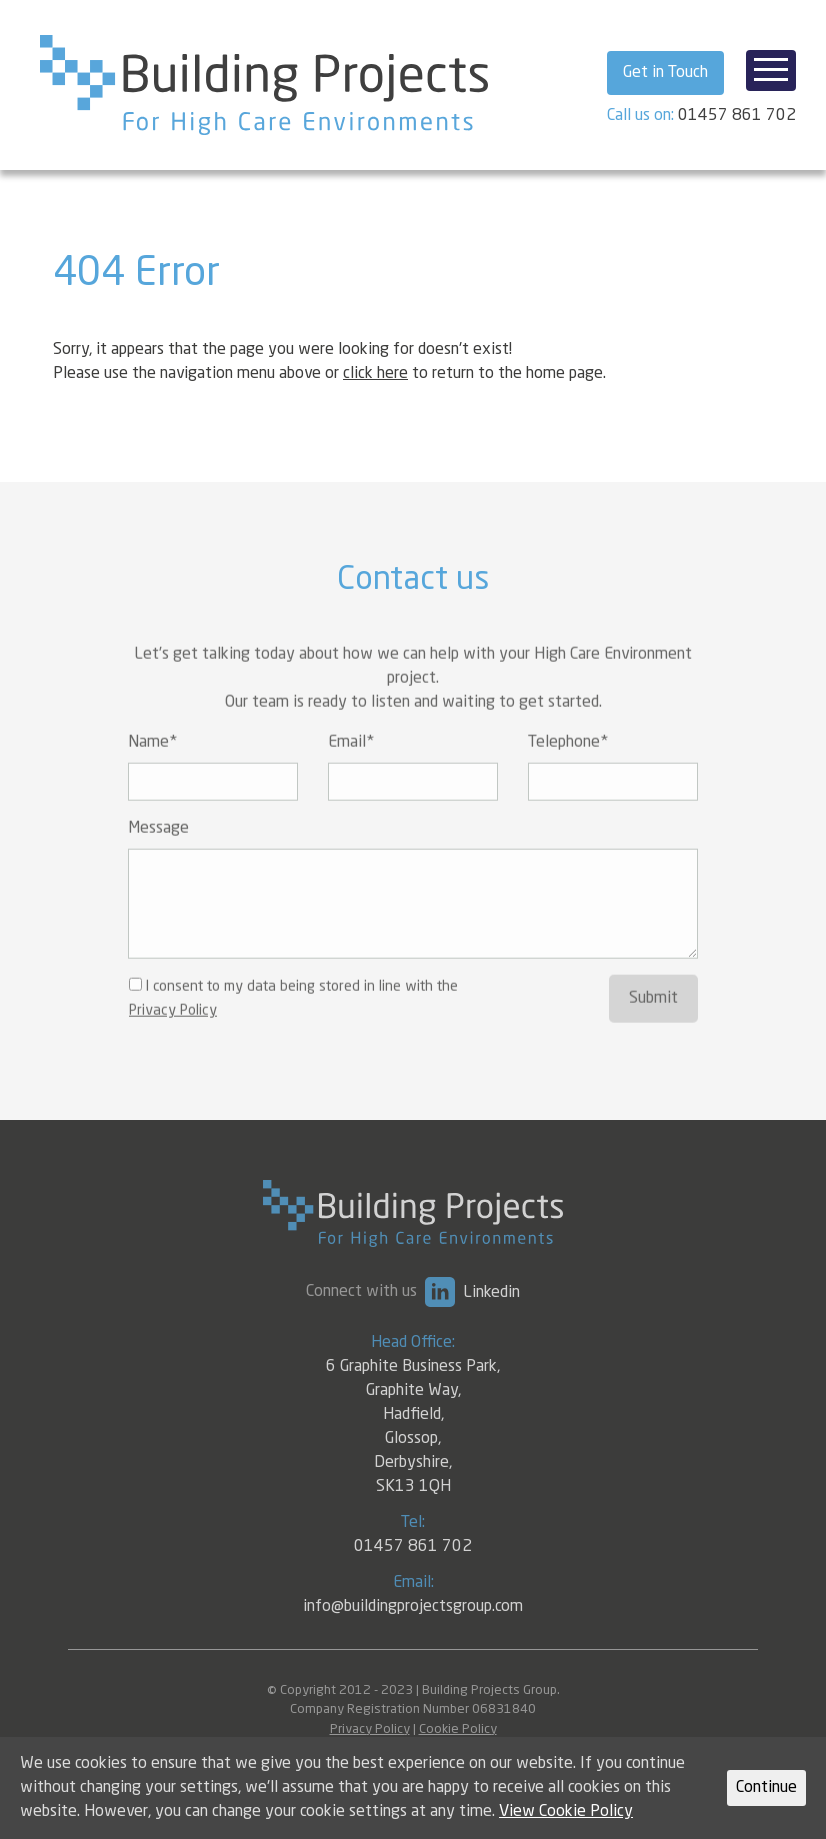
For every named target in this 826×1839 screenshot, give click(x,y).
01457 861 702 (737, 116)
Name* (152, 768)
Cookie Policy (458, 1729)
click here (375, 374)
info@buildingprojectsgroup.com (413, 1607)
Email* (351, 768)
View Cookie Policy (566, 1812)
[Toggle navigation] (771, 70)
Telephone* (568, 768)
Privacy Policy (173, 1036)
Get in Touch (665, 73)
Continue (766, 1788)
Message (158, 854)
